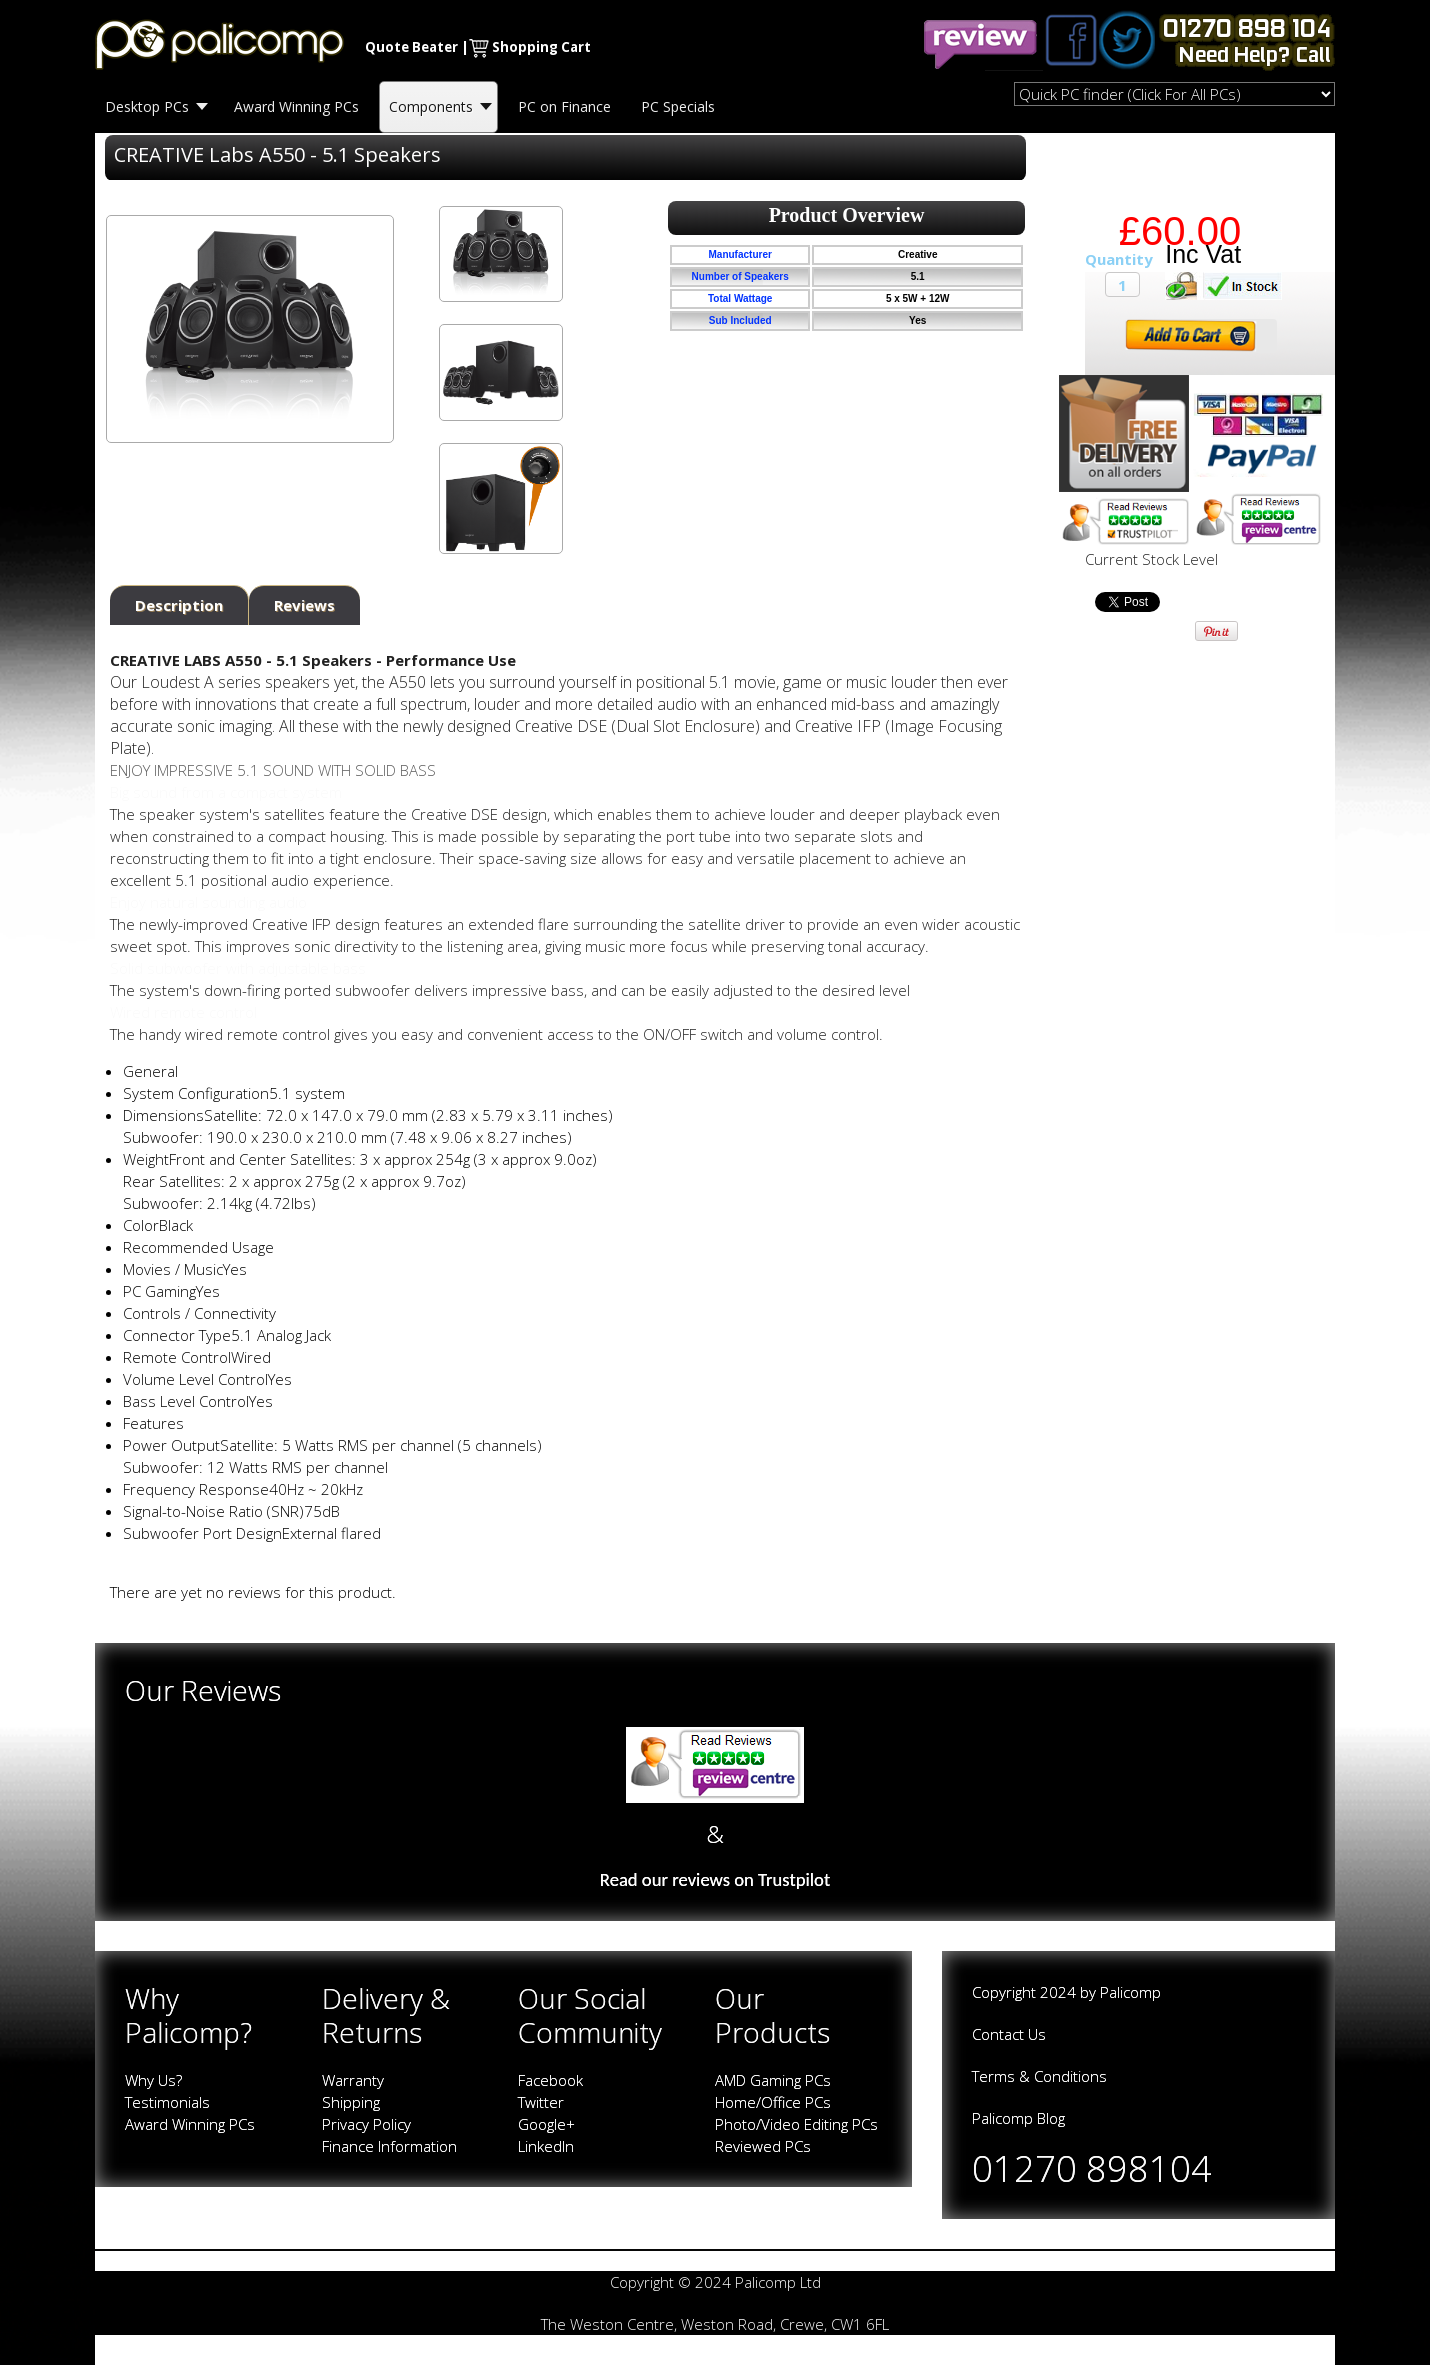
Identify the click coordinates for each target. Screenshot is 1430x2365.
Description (179, 605)
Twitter (541, 2102)
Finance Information (389, 2146)
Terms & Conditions (1039, 2076)
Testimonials (167, 2102)
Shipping (351, 2102)
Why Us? (153, 2080)
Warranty (353, 2080)
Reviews (304, 605)
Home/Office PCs (773, 2102)
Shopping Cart (541, 47)
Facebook (550, 2080)
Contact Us (1009, 2034)
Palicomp (1130, 1992)
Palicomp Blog (1018, 2118)
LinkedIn (546, 2146)
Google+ (546, 2124)
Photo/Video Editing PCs (796, 2124)
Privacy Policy (366, 2124)
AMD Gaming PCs (773, 2080)
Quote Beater (411, 47)
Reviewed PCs (763, 2146)
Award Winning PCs (190, 2124)
